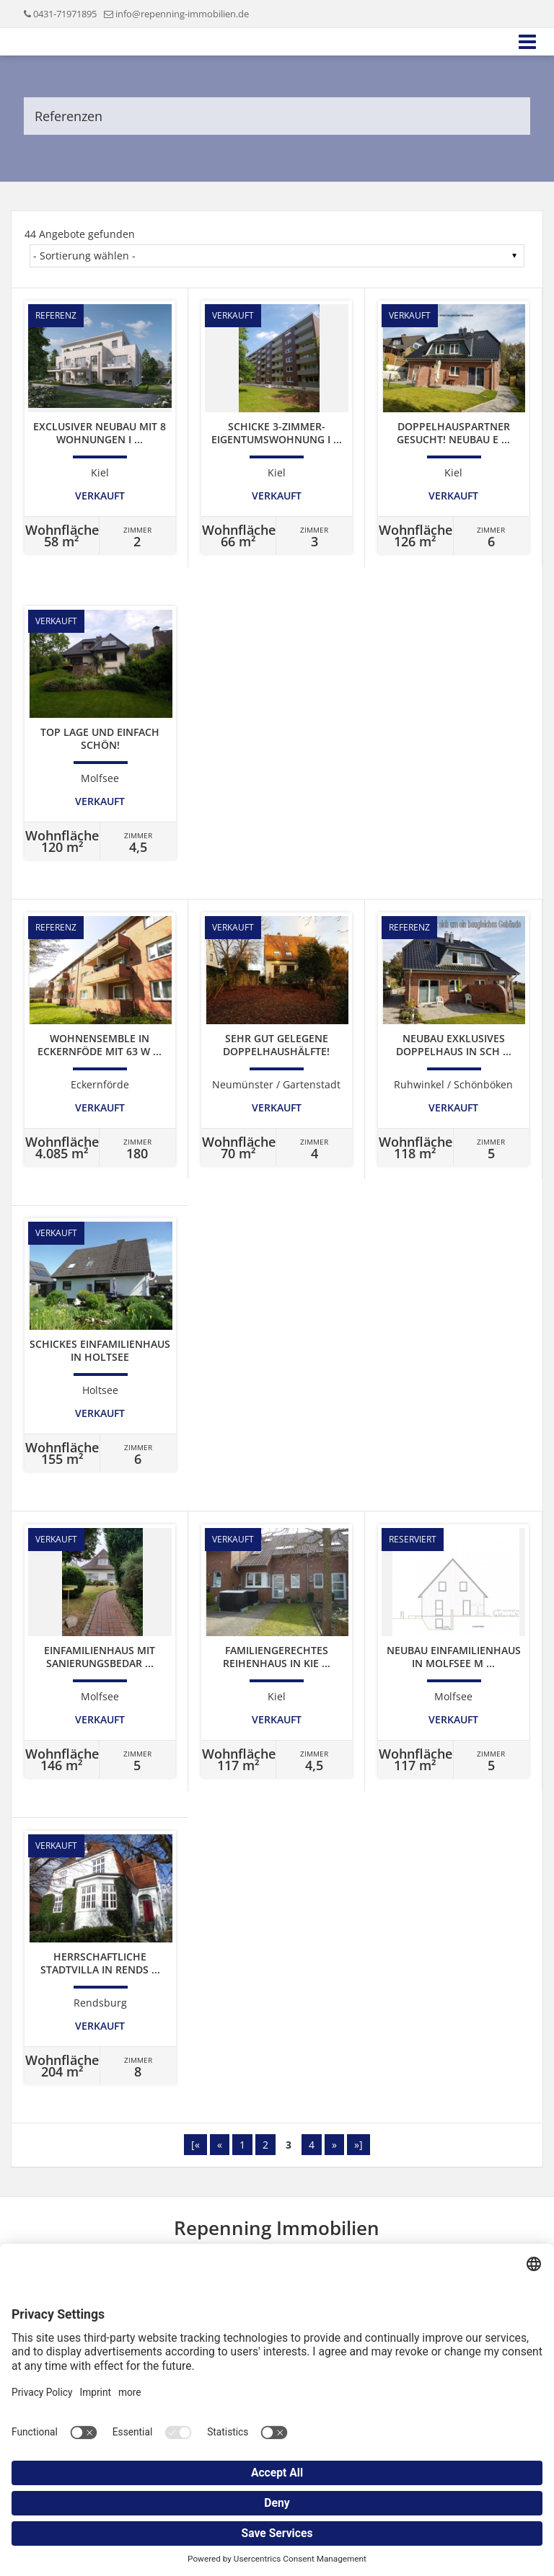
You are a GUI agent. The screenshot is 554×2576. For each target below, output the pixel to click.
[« (195, 2144)
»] (358, 2144)
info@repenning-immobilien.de (182, 13)
